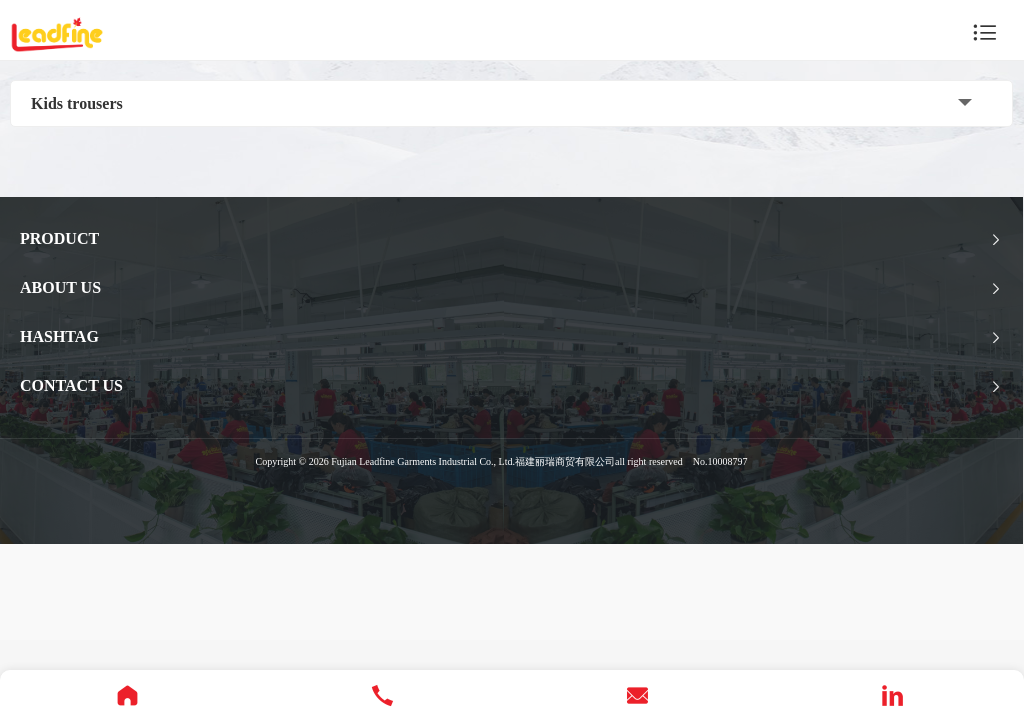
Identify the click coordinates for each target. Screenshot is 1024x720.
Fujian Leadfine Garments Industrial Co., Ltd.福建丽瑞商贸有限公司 (473, 461)
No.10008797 (720, 461)
